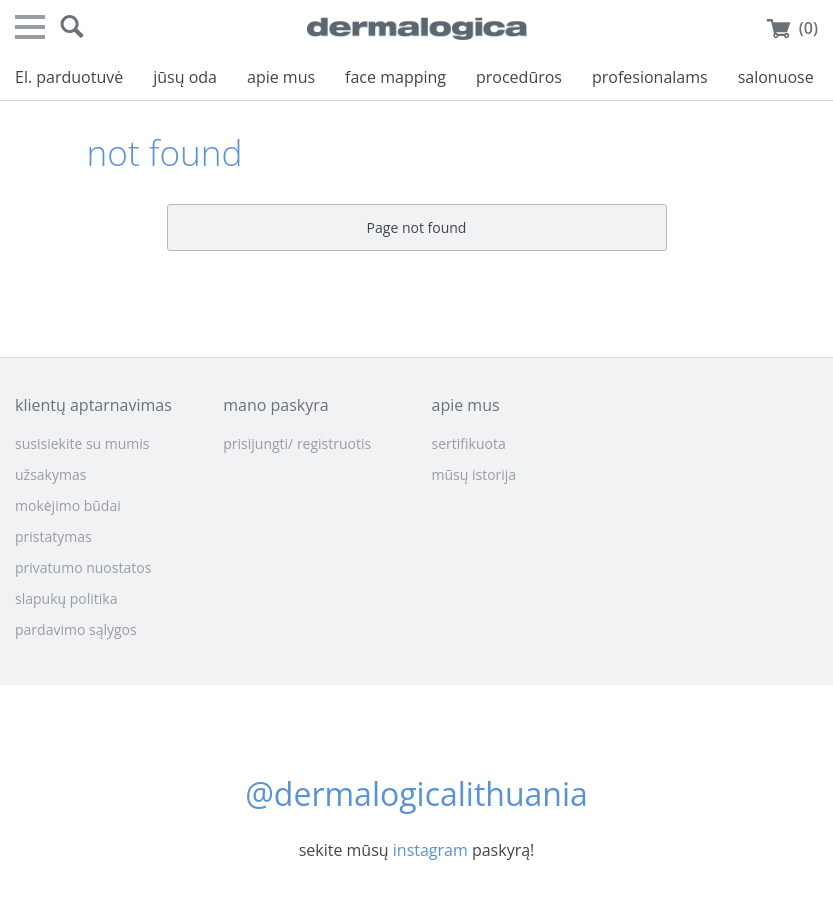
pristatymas (53, 536)
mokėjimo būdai (68, 505)
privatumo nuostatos (83, 567)
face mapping (395, 77)
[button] (72, 27)
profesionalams (650, 77)
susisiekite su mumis (82, 443)
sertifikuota (469, 443)
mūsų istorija (474, 474)
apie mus (281, 77)
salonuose (776, 77)
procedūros (519, 77)
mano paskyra (275, 405)
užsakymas (50, 474)
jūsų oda (185, 77)
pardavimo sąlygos (76, 629)
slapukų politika (66, 598)
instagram (430, 850)
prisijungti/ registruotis (297, 443)
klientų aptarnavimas (93, 405)
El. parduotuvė (69, 77)
